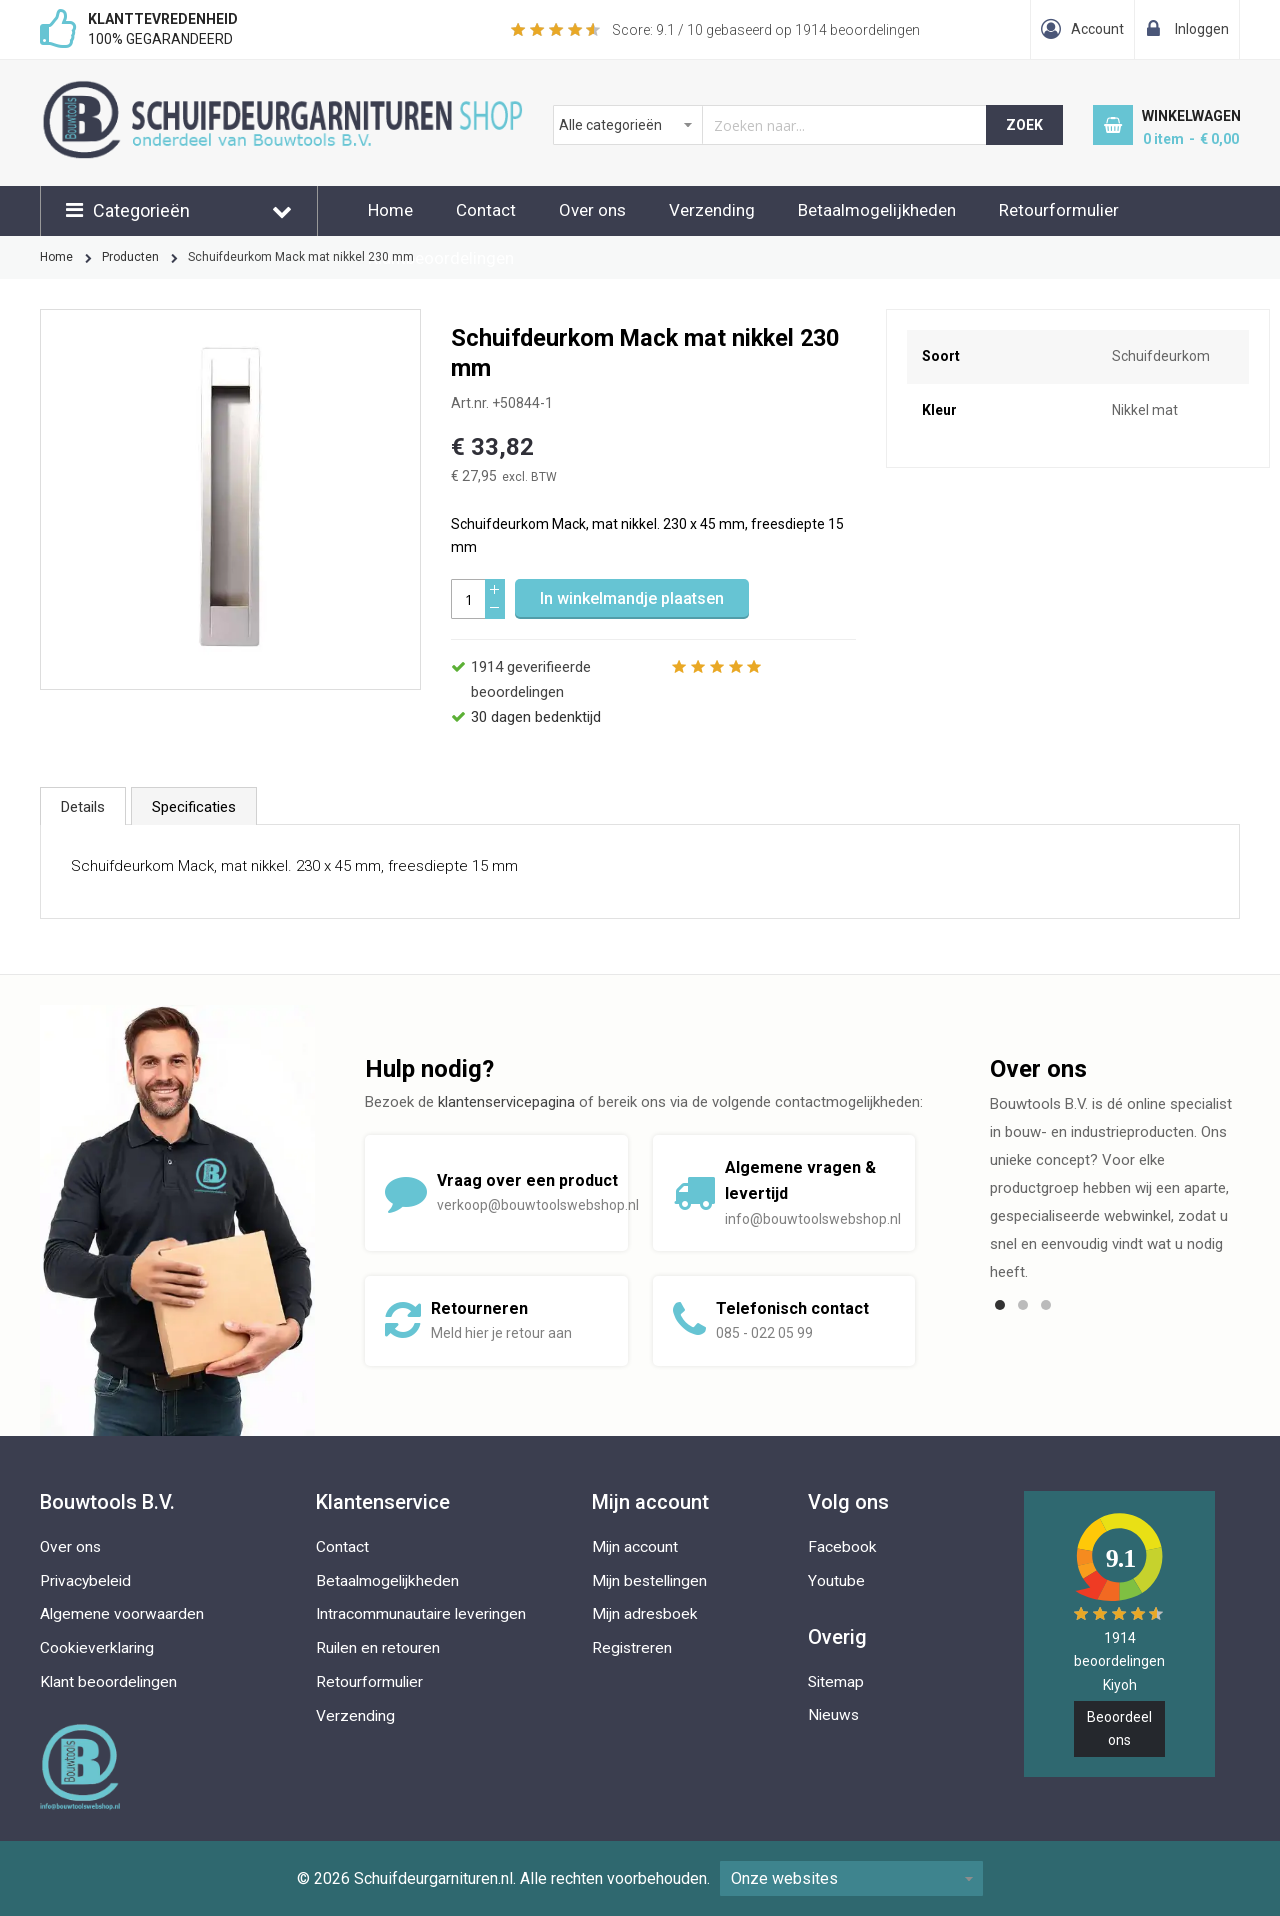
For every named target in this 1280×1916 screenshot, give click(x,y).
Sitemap (836, 1682)
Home (390, 210)
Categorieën (141, 210)
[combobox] (770, 125)
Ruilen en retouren (378, 1648)
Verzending (712, 210)
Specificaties (194, 807)
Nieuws (833, 1715)
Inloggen (1202, 29)
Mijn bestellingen (649, 1581)
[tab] (83, 806)
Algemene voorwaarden (122, 1614)
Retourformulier (1059, 210)
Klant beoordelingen (108, 1682)
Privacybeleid (85, 1581)
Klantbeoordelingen (441, 258)
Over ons (592, 210)
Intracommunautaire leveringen (421, 1614)
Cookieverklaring (97, 1648)
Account (1097, 29)
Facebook (842, 1547)
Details (83, 807)
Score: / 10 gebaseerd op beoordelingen (766, 30)
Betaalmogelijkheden (877, 210)
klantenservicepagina (506, 1102)
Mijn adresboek (645, 1614)
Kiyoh (1120, 1685)
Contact (486, 210)
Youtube (836, 1581)
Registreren (632, 1648)
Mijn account (635, 1547)
